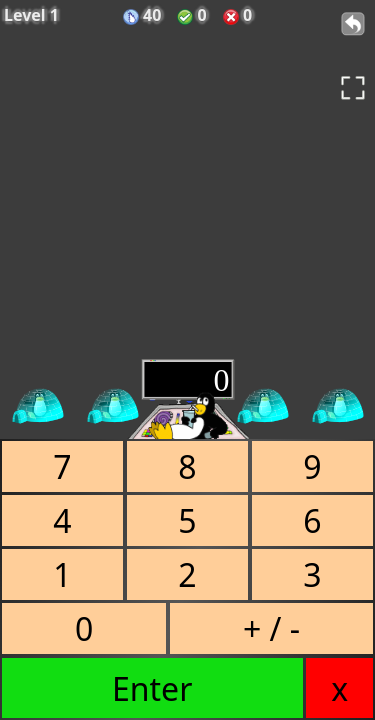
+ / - (271, 628)
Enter (152, 688)
